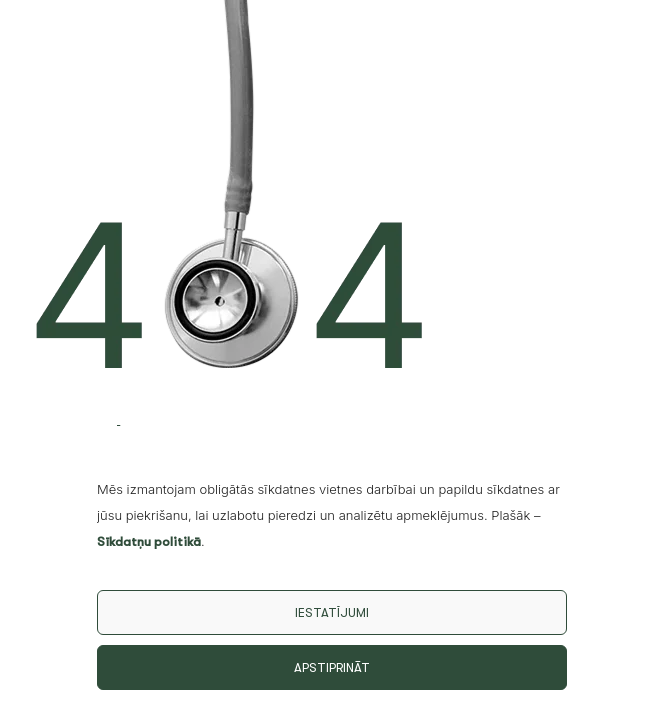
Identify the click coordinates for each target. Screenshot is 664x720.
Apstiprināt (332, 667)
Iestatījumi (332, 612)
